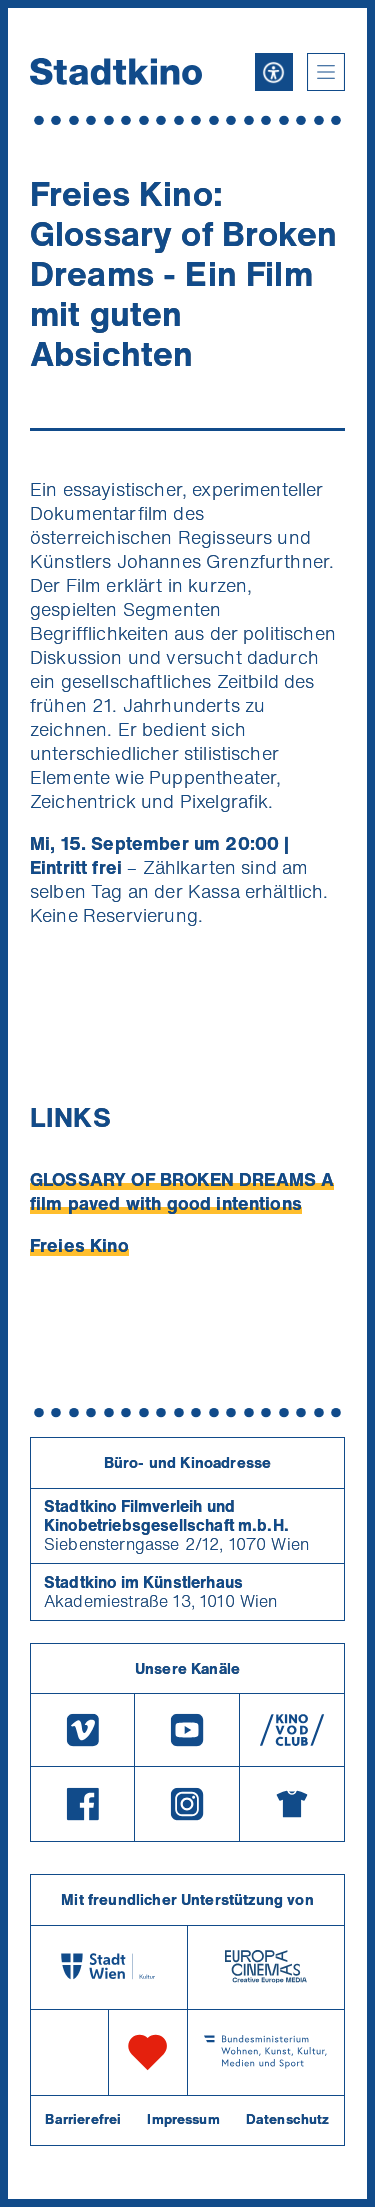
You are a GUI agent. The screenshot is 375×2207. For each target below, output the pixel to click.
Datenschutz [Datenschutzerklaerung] (288, 2119)
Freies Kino (79, 1245)
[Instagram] (187, 1804)
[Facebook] (82, 1804)
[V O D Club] (292, 1730)
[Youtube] (187, 1730)
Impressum (183, 2119)
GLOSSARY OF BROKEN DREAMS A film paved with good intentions (182, 1191)
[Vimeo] (82, 1730)
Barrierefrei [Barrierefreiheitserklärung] (83, 2119)
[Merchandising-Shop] (292, 1804)
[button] (326, 72)
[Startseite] (116, 71)
